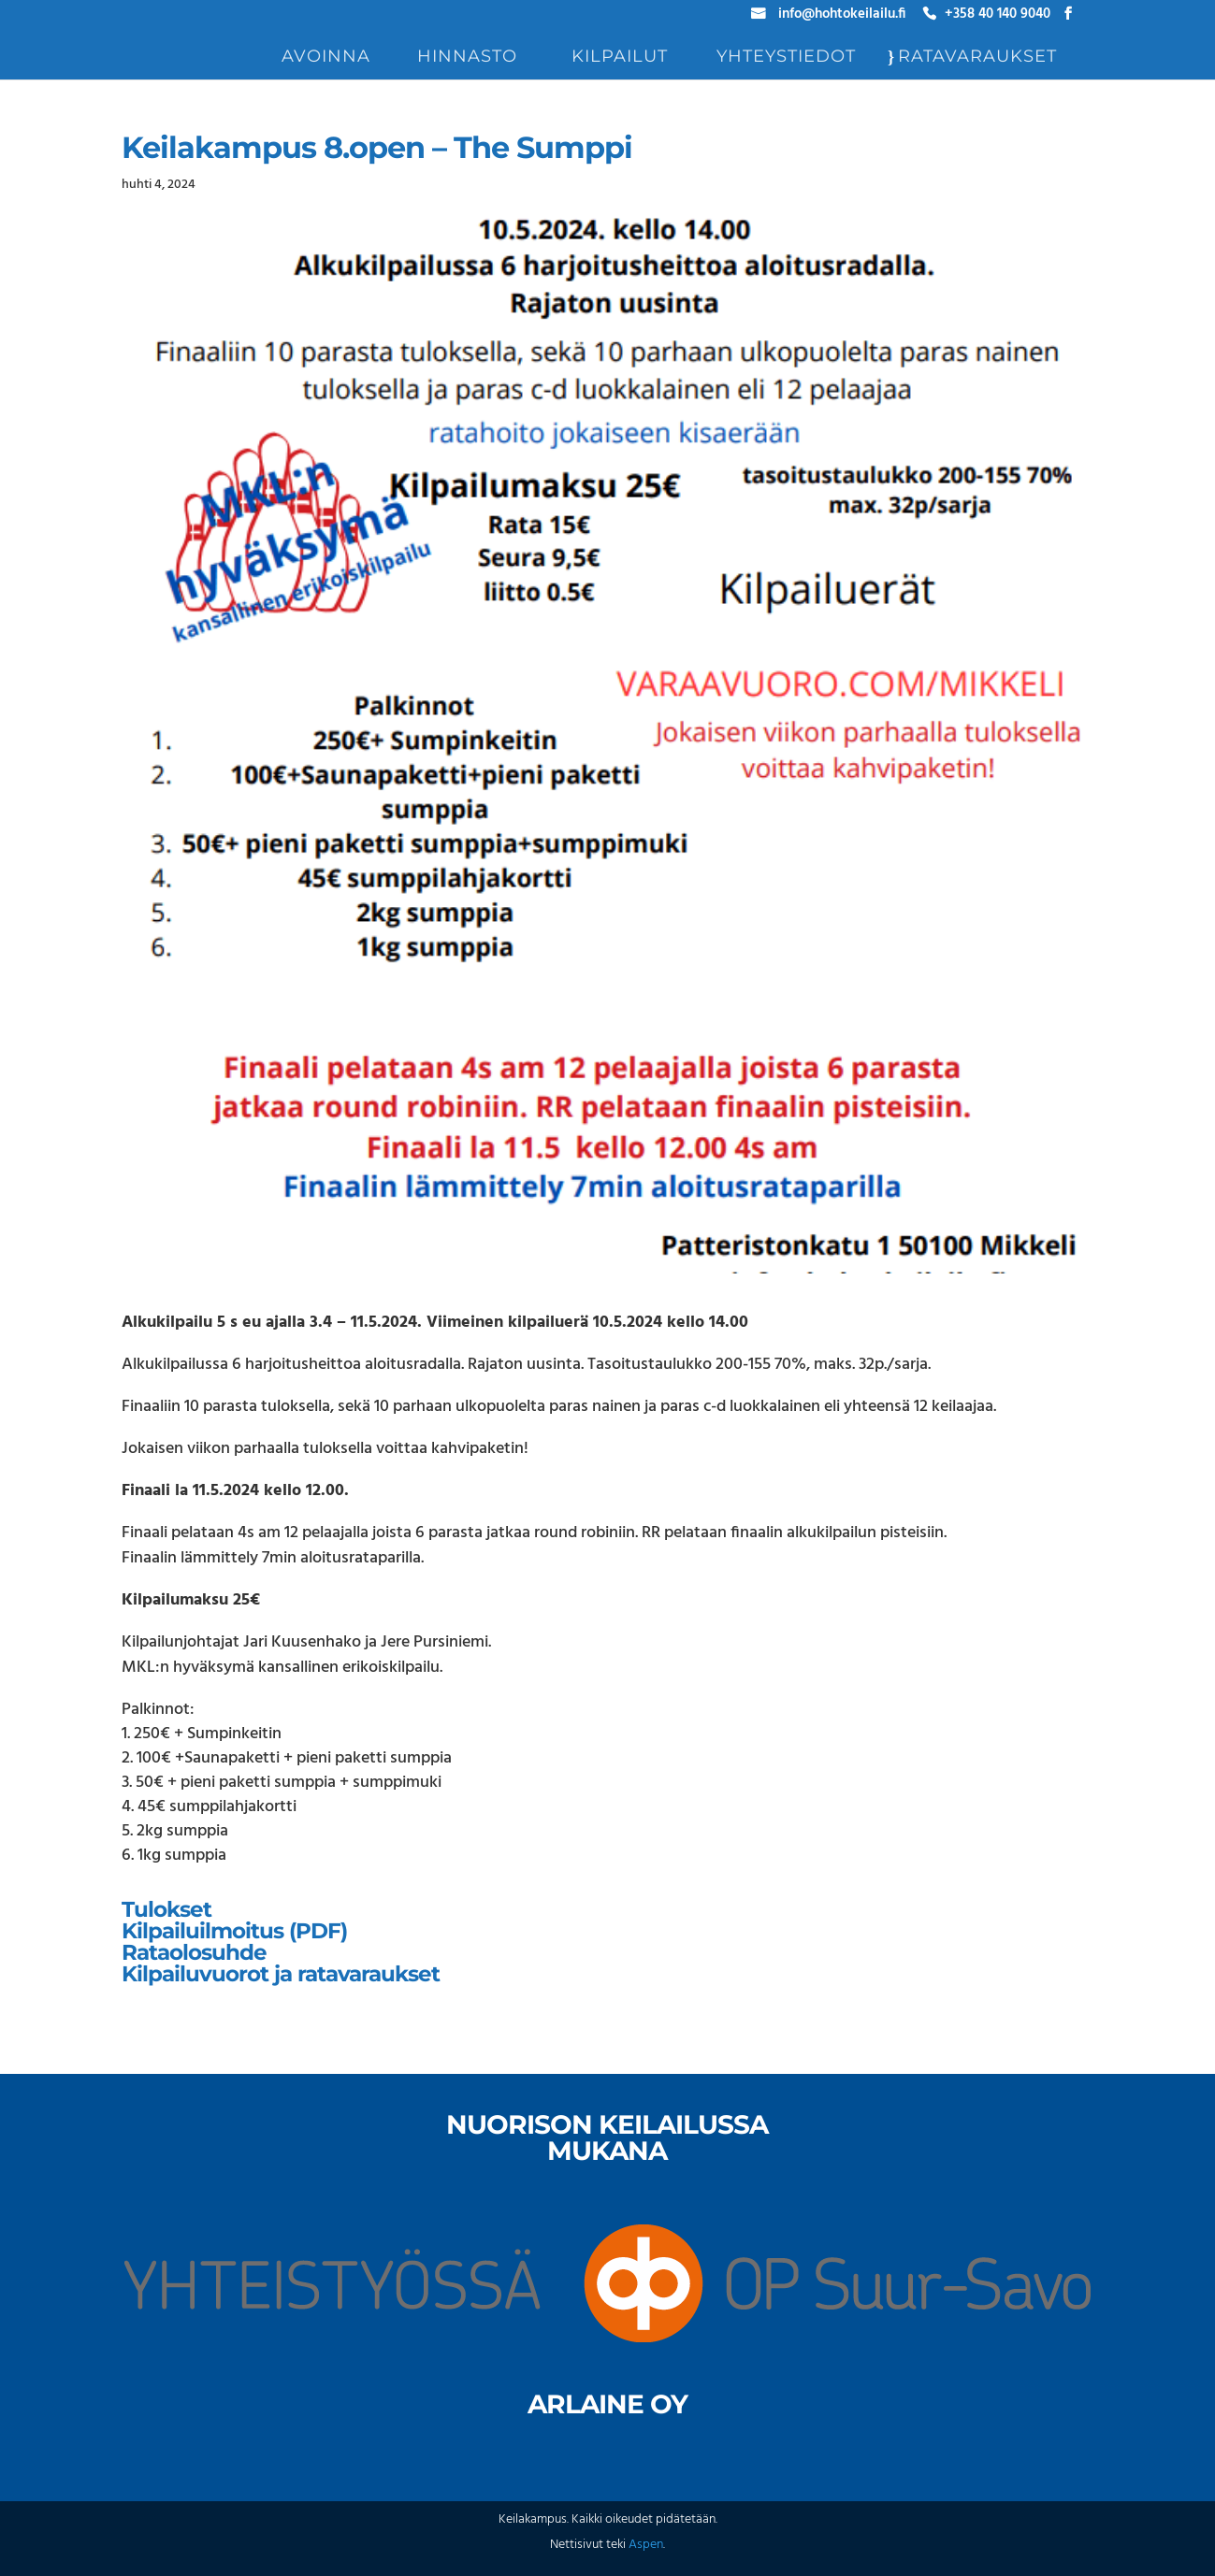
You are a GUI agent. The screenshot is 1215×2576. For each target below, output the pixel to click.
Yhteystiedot (786, 58)
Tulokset (166, 1909)
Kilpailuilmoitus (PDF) (234, 1931)
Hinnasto (467, 58)
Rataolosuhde (194, 1952)
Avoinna (326, 58)
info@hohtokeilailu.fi (841, 16)
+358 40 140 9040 (997, 16)
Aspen (646, 2544)
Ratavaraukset (977, 58)
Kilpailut (619, 58)
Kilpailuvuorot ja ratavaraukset (281, 1974)
